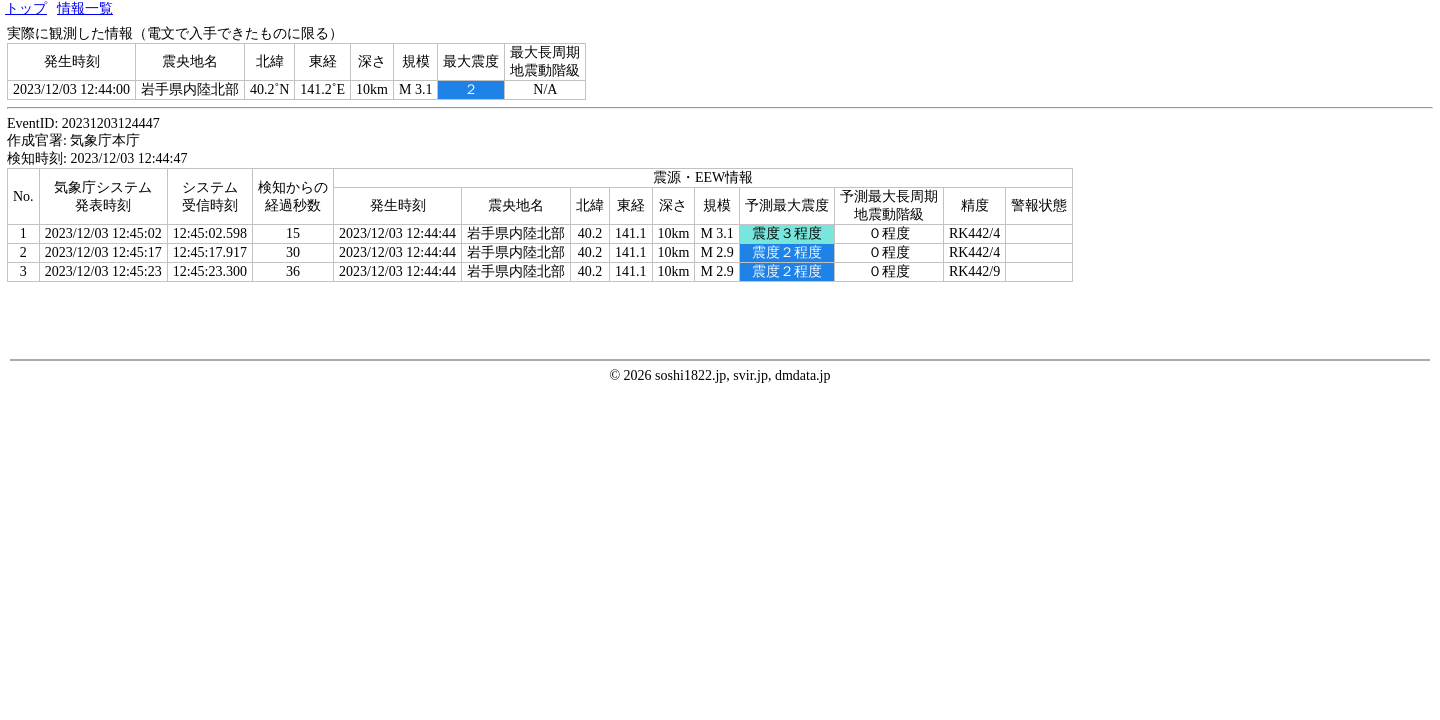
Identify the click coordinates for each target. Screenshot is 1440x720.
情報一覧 (85, 8)
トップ (26, 8)
